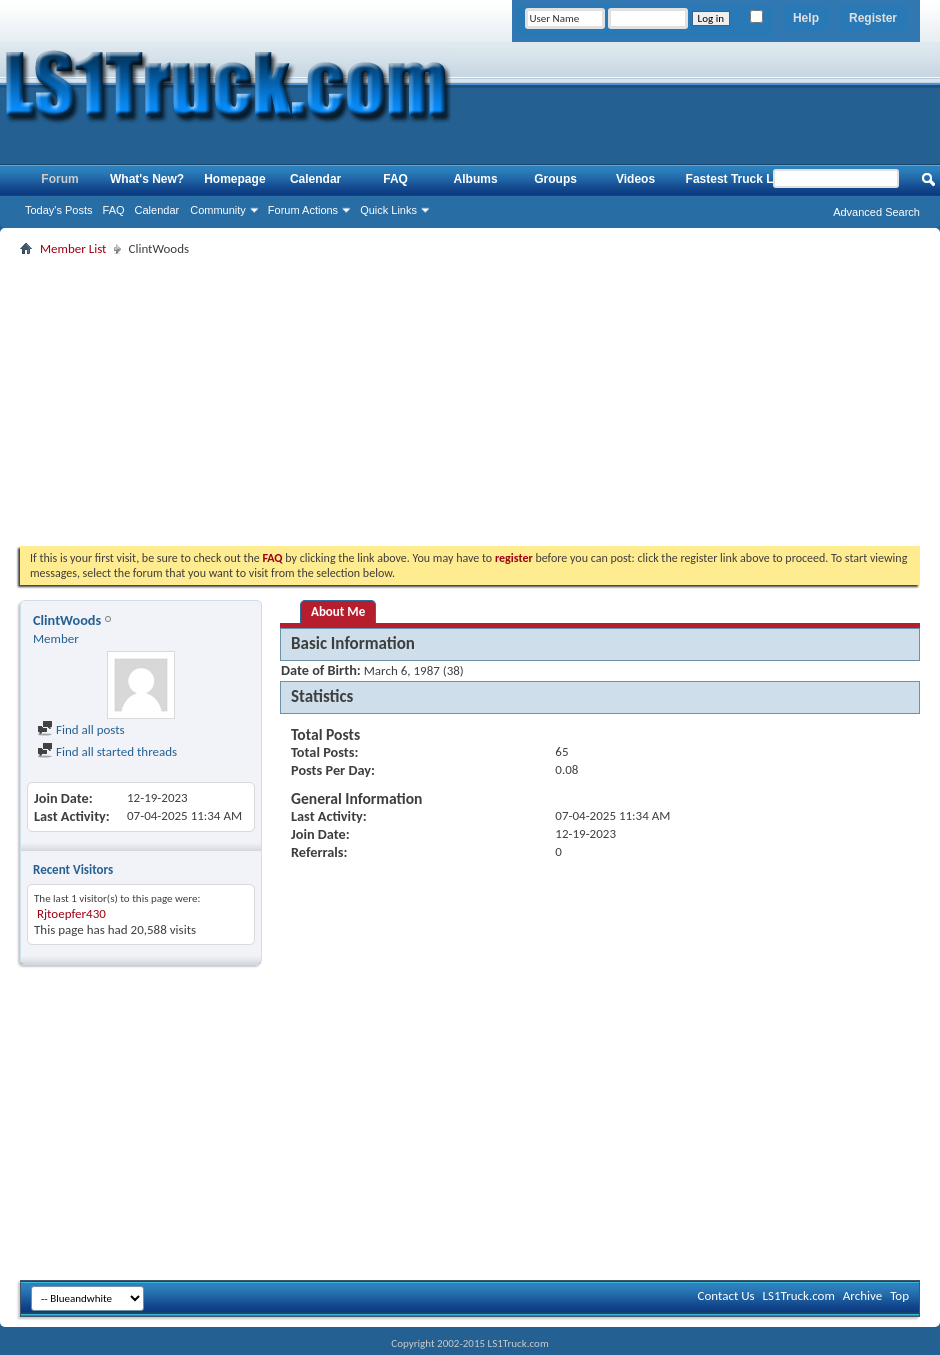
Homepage (234, 179)
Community (218, 210)
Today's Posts (59, 210)
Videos (635, 179)
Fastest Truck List (737, 179)
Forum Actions (303, 210)
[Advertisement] (470, 401)
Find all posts (81, 729)
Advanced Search (876, 212)
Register (873, 18)
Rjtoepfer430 (71, 913)
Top (899, 1295)
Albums (476, 179)
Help (806, 18)
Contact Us (725, 1295)
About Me (338, 611)
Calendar (157, 210)
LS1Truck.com (799, 1295)
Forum (59, 179)
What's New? (147, 179)
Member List (73, 248)
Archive (862, 1295)
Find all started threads (107, 751)
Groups (555, 179)
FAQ (114, 210)
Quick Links (388, 210)
